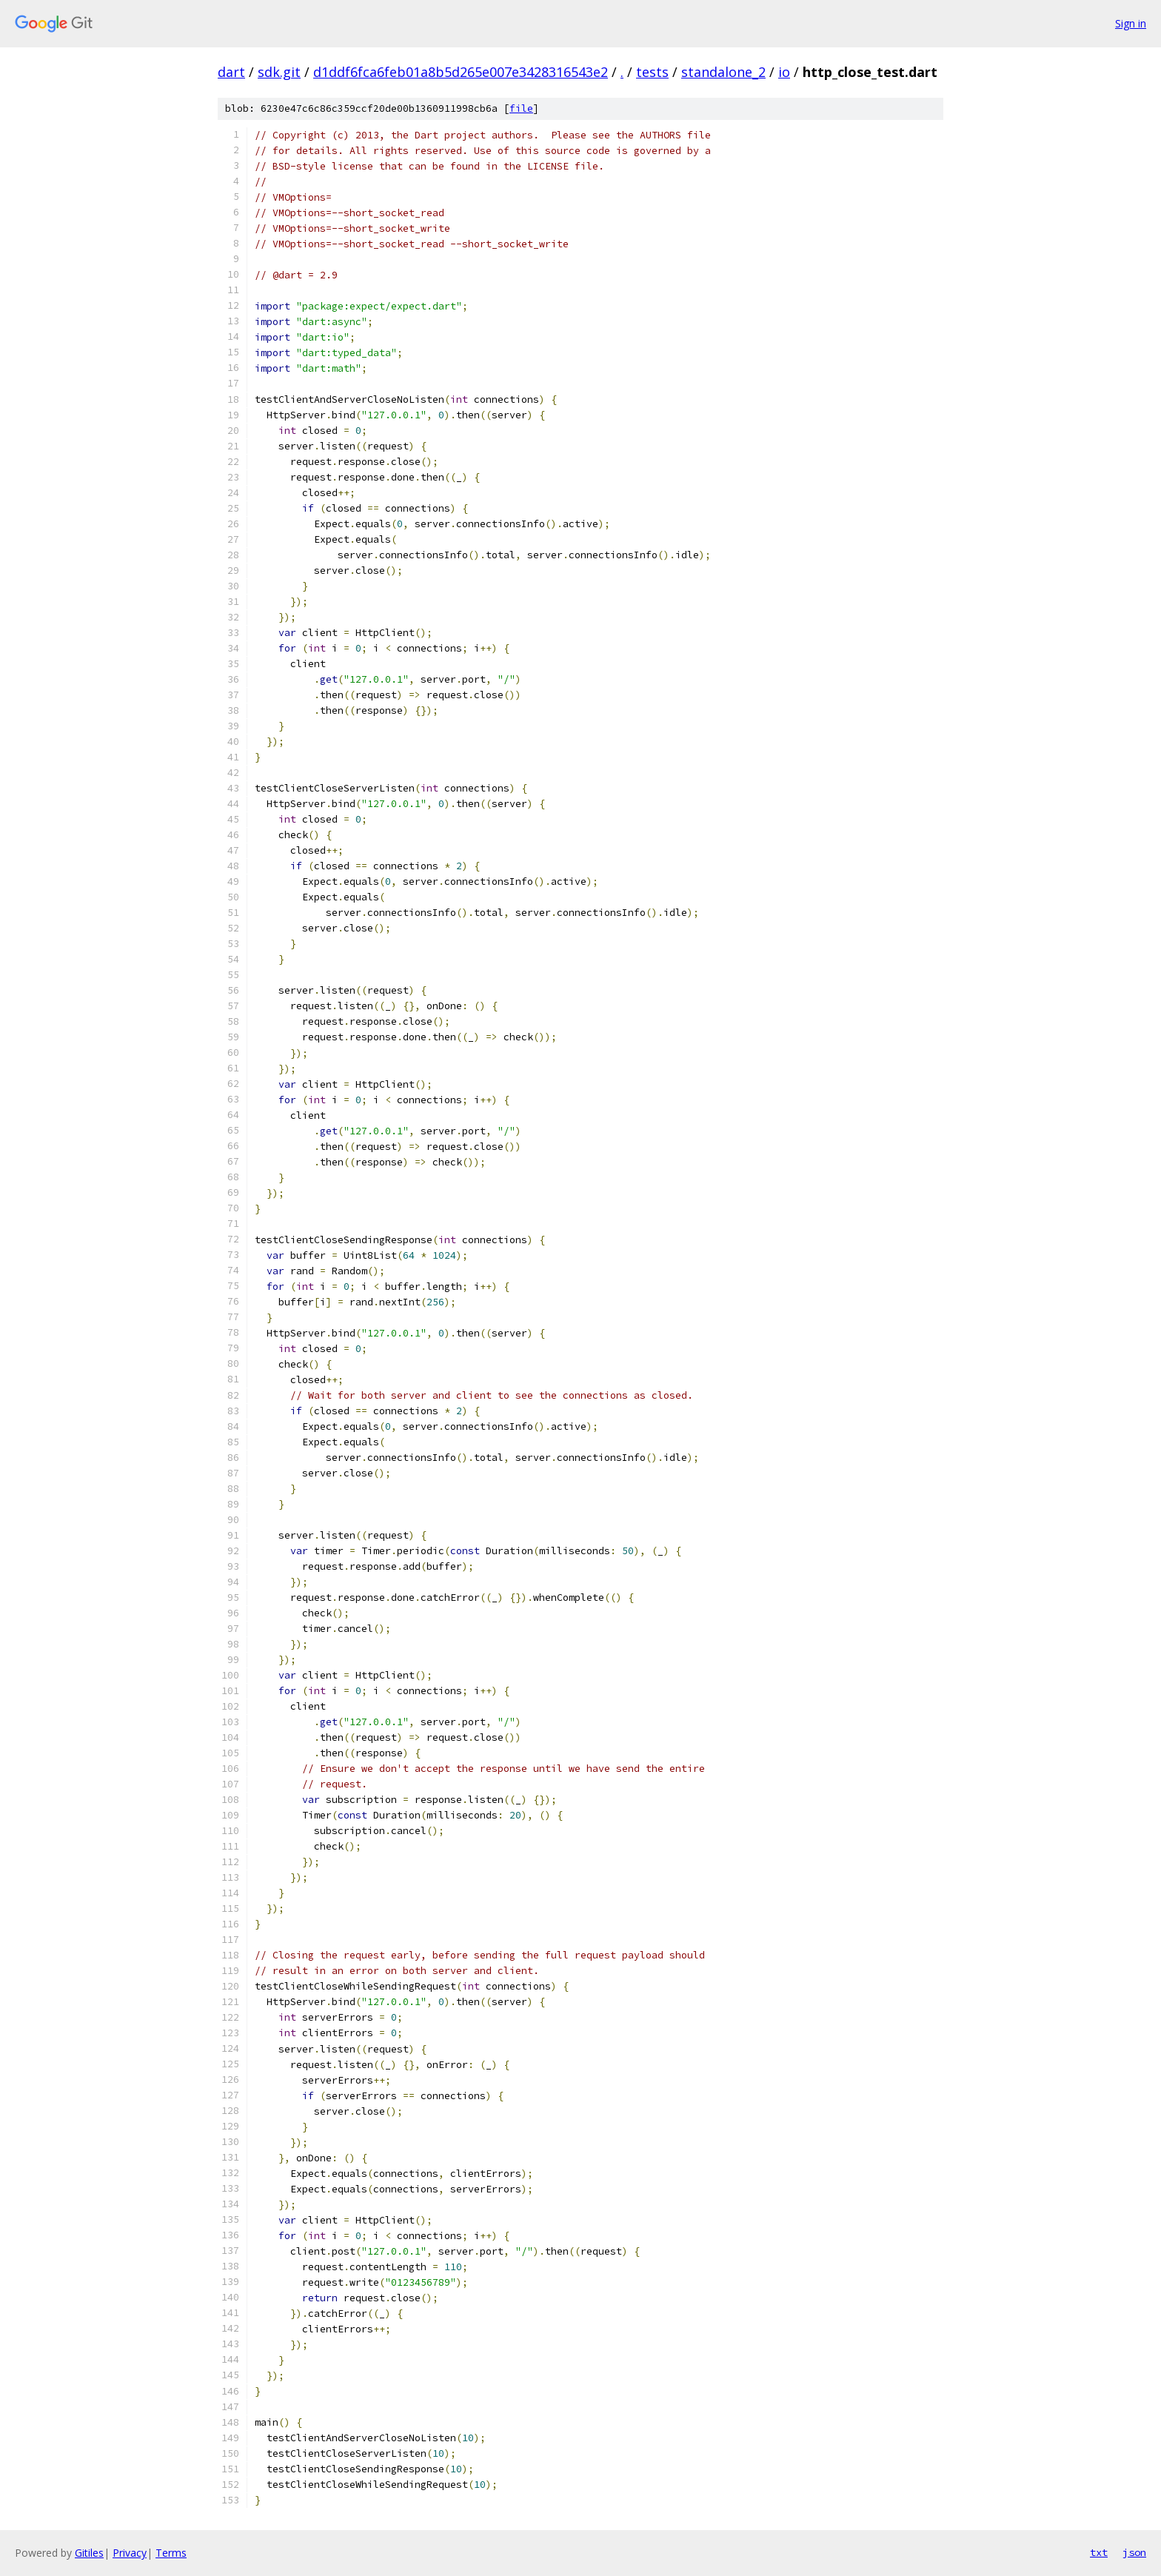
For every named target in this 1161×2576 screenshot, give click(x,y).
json (1134, 2552)
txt (1099, 2552)
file (521, 108)
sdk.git (279, 72)
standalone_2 (723, 72)
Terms (171, 2553)
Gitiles (89, 2553)
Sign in (1130, 23)
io (784, 72)
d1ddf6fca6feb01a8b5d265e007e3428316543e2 (460, 72)
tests (652, 72)
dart (231, 72)
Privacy (130, 2553)
